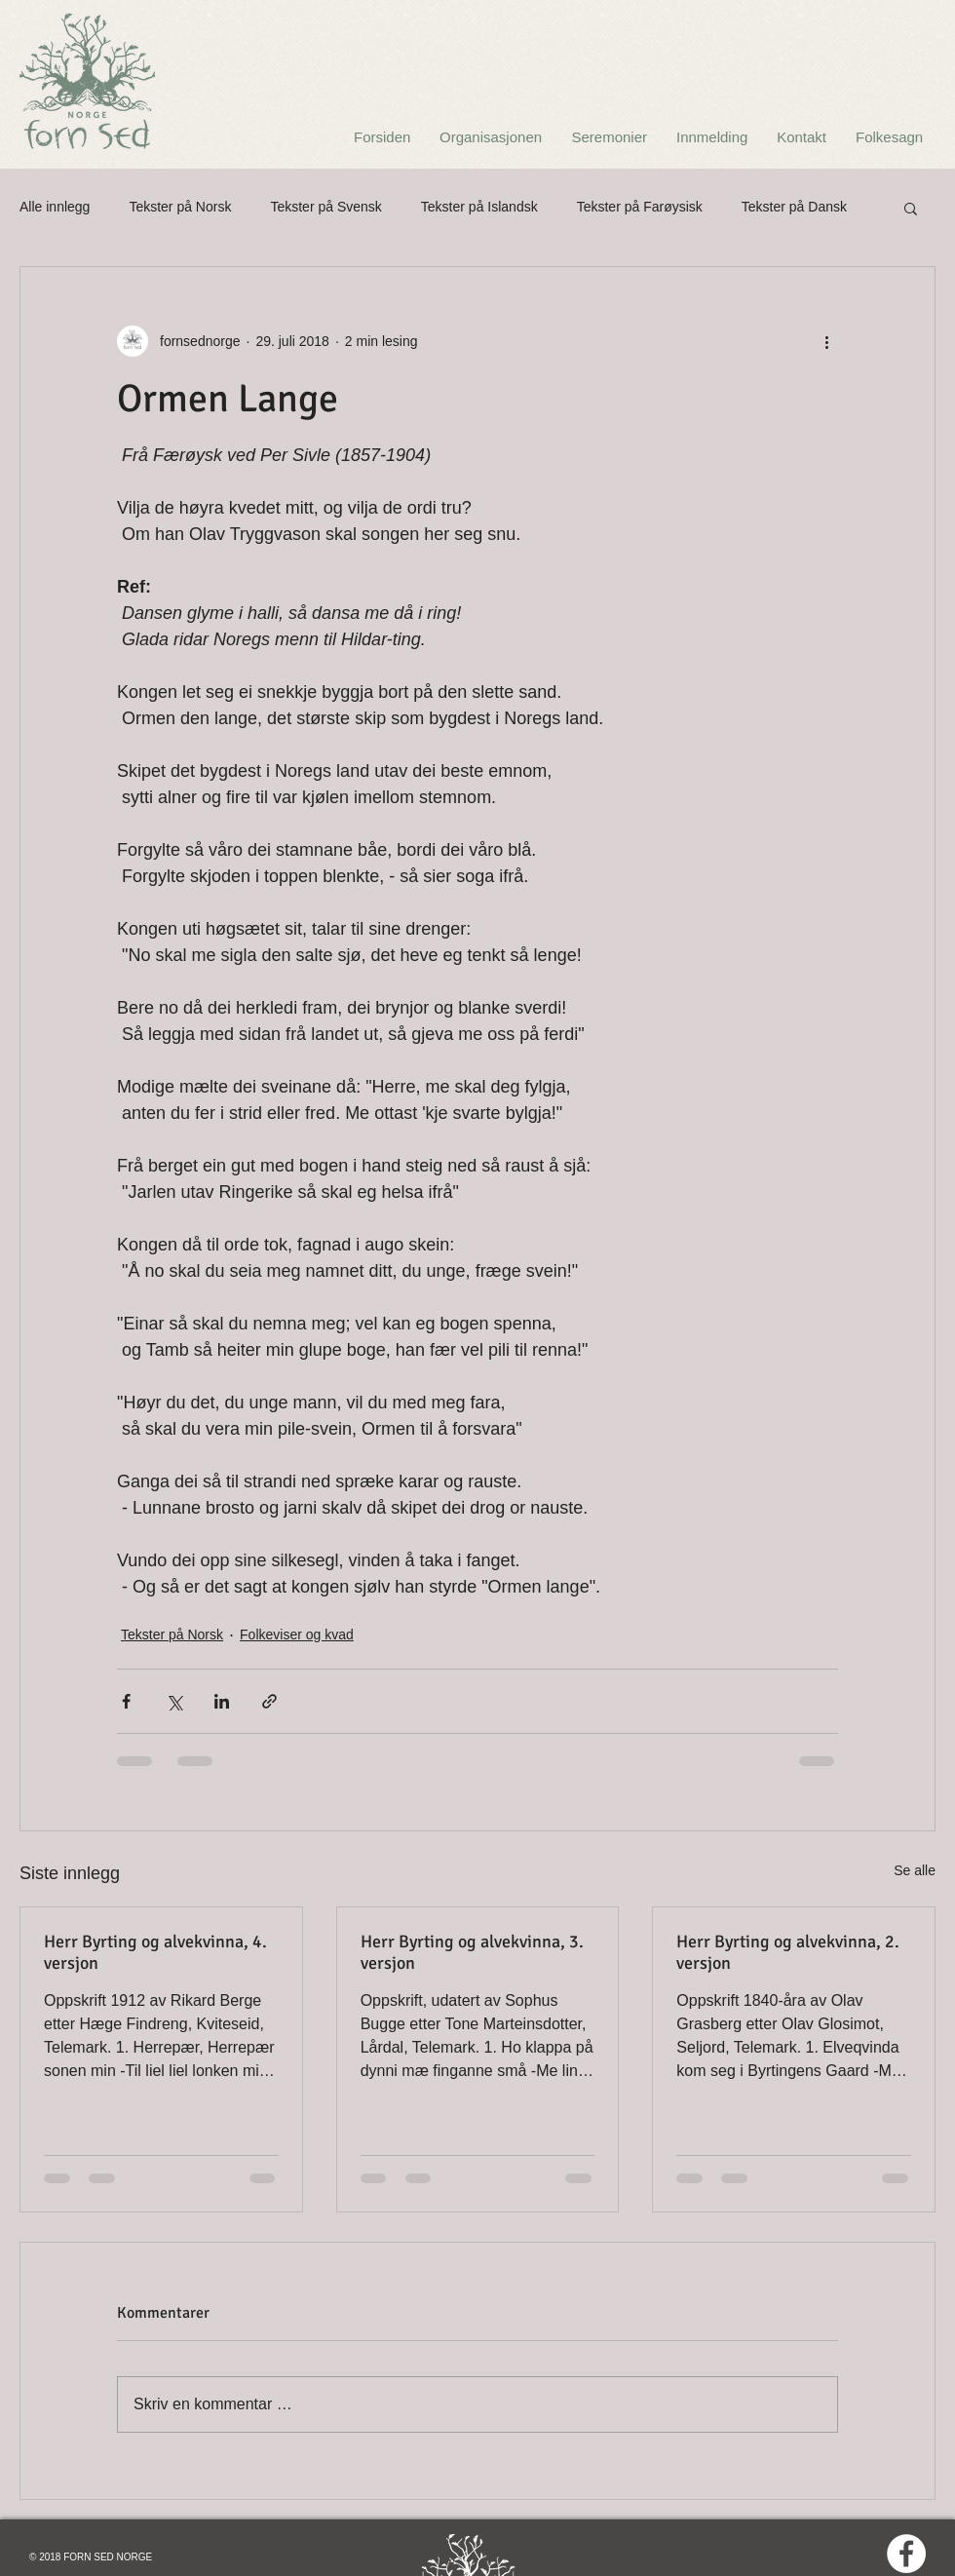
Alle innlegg (54, 206)
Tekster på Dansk (794, 206)
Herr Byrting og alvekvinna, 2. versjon (787, 1952)
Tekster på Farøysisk (640, 206)
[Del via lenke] (269, 1701)
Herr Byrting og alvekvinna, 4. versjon (155, 1952)
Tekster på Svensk (325, 206)
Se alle (915, 1870)
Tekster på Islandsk (479, 206)
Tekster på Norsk (180, 206)
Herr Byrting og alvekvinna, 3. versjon (472, 1952)
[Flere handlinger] (826, 341)
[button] (910, 207)
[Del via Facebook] (126, 1701)
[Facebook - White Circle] (906, 2553)
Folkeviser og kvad (297, 1634)
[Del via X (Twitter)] (174, 1701)
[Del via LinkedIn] (221, 1701)
